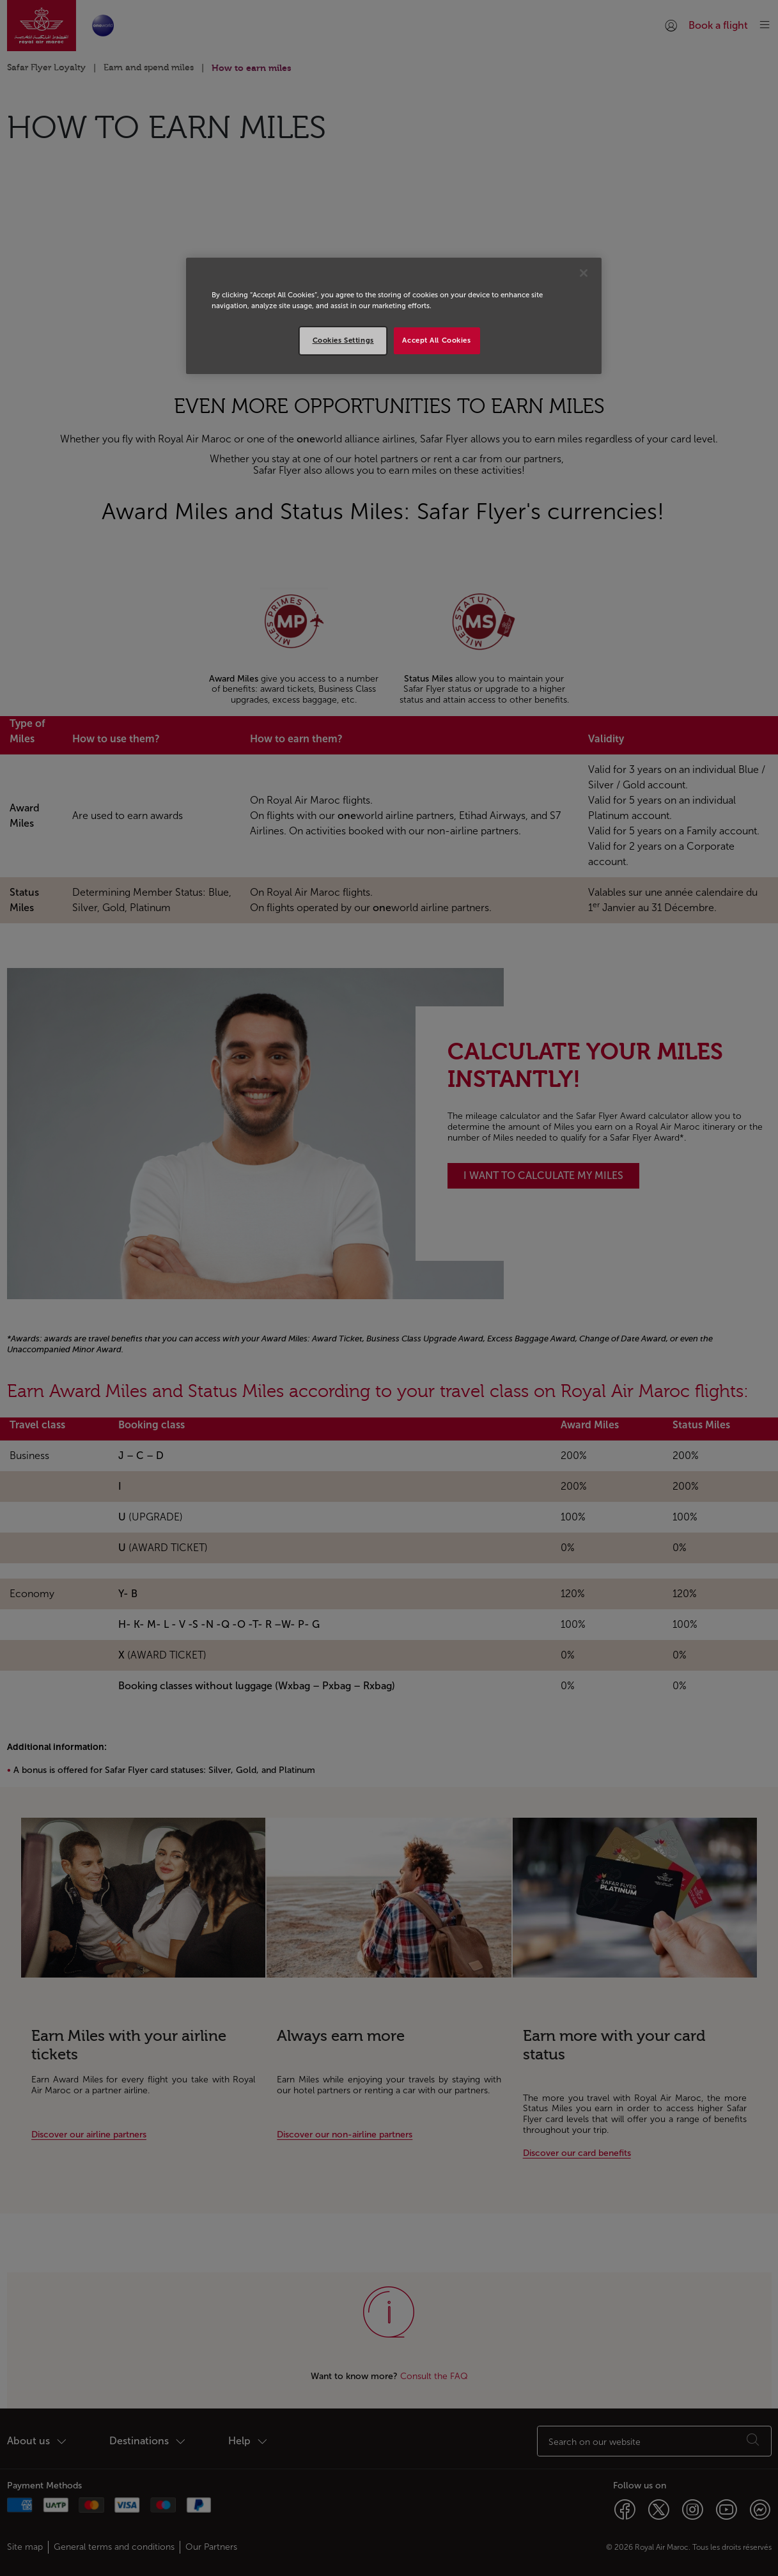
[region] (394, 316)
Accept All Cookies (436, 340)
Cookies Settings (343, 340)
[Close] (584, 273)
